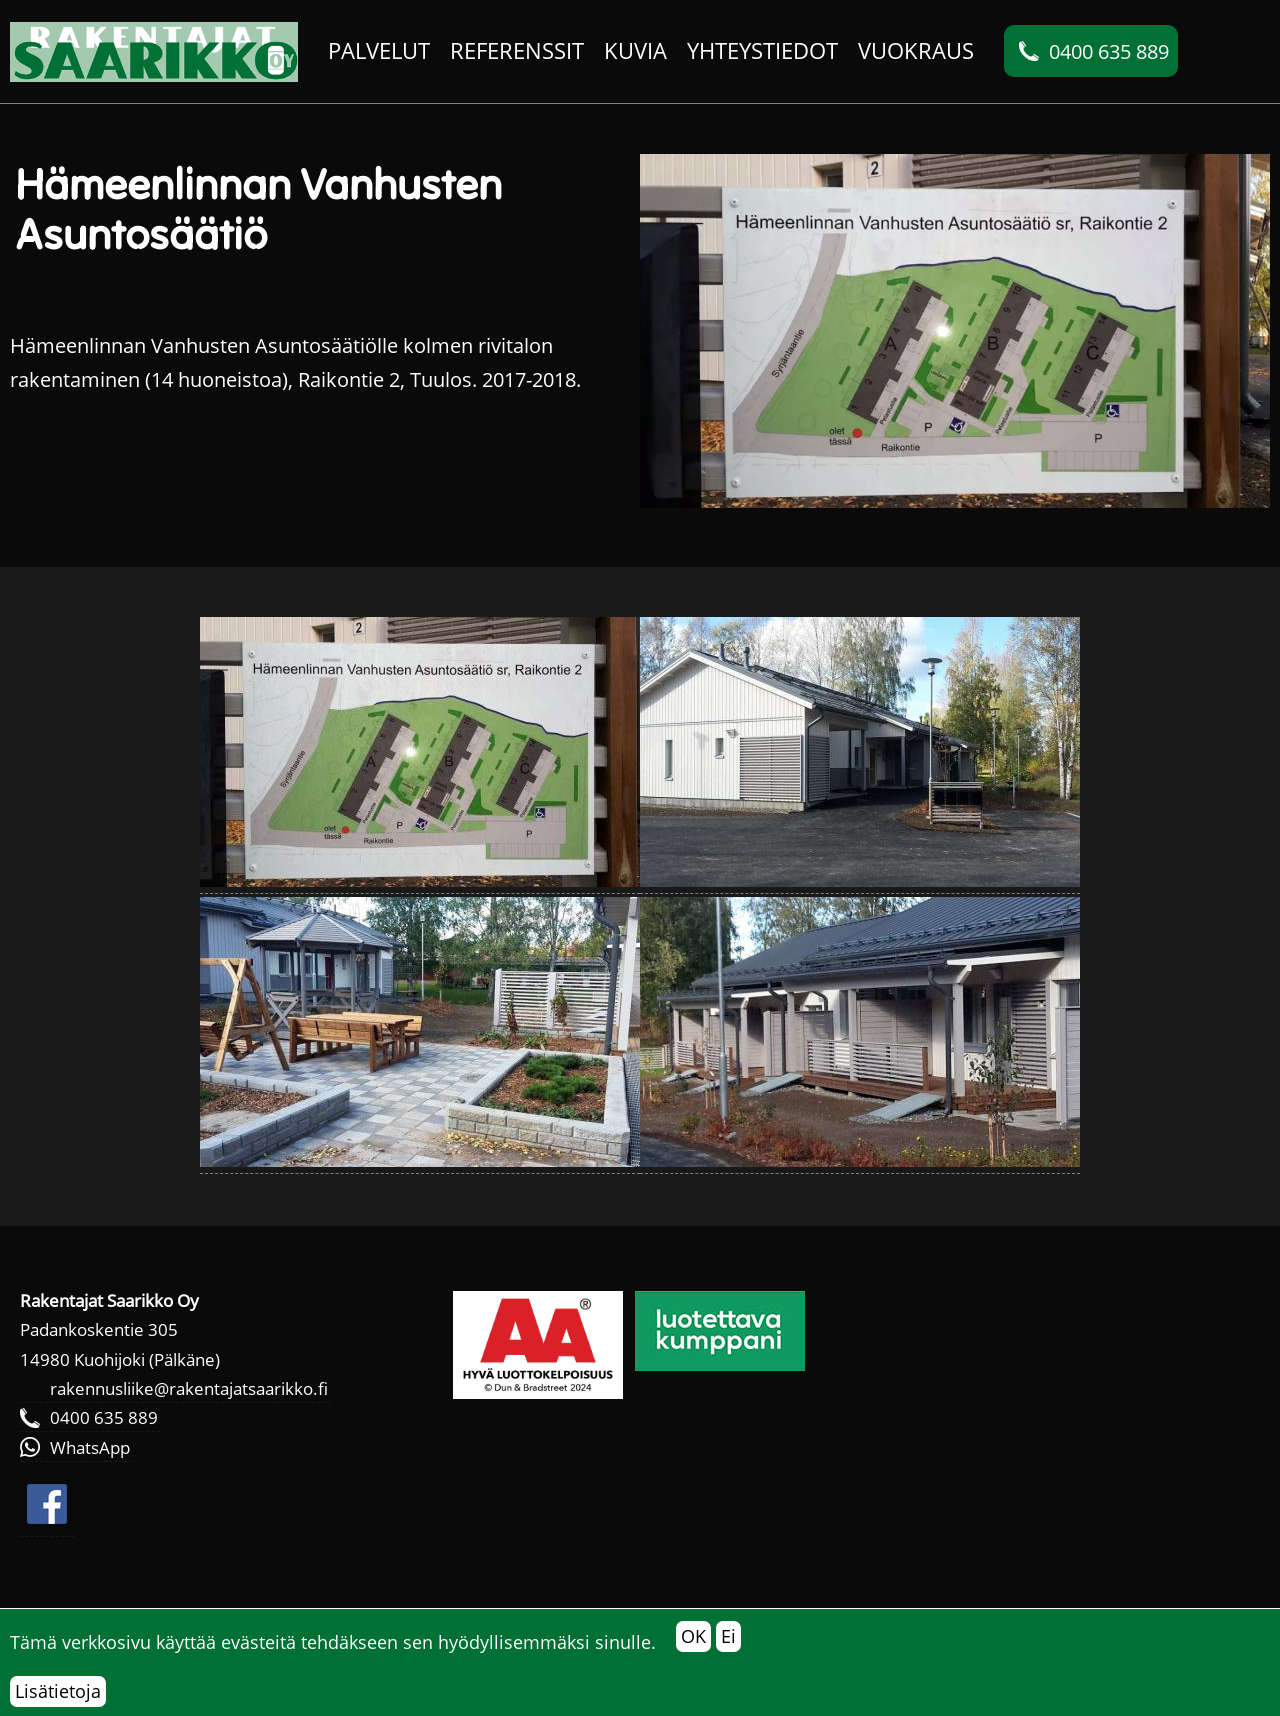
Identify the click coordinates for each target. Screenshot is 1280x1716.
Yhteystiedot (762, 50)
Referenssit (517, 50)
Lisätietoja (58, 1691)
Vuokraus (916, 50)
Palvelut (379, 50)
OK (693, 1636)
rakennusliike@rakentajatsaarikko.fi (189, 1388)
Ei (728, 1636)
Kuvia (635, 50)
